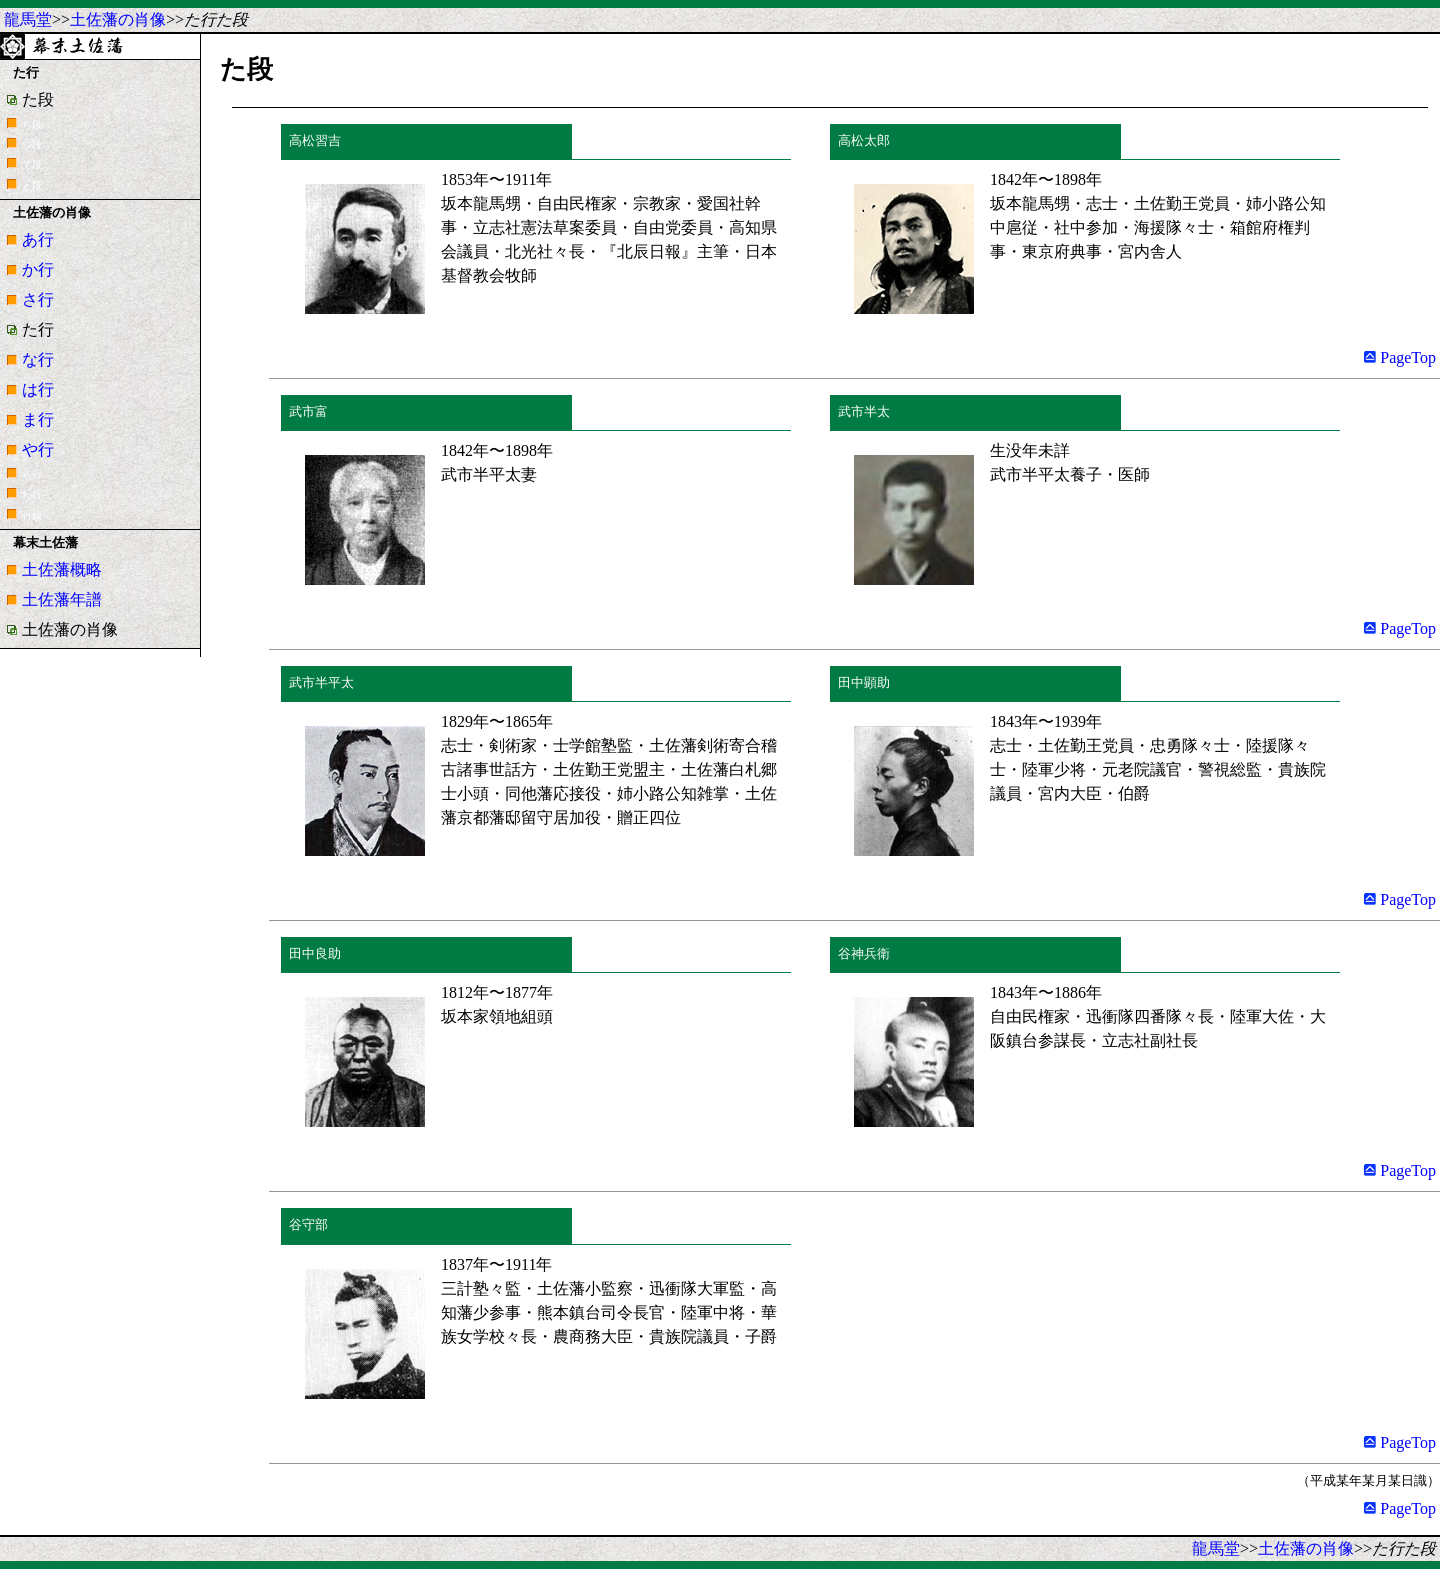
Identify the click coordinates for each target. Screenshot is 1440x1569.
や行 (38, 449)
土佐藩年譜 (62, 599)
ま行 (38, 419)
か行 (38, 269)
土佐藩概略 (62, 569)
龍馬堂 (28, 19)
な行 (38, 359)
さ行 (38, 299)
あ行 (38, 239)
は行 (38, 389)
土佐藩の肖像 (118, 19)
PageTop (1400, 357)
